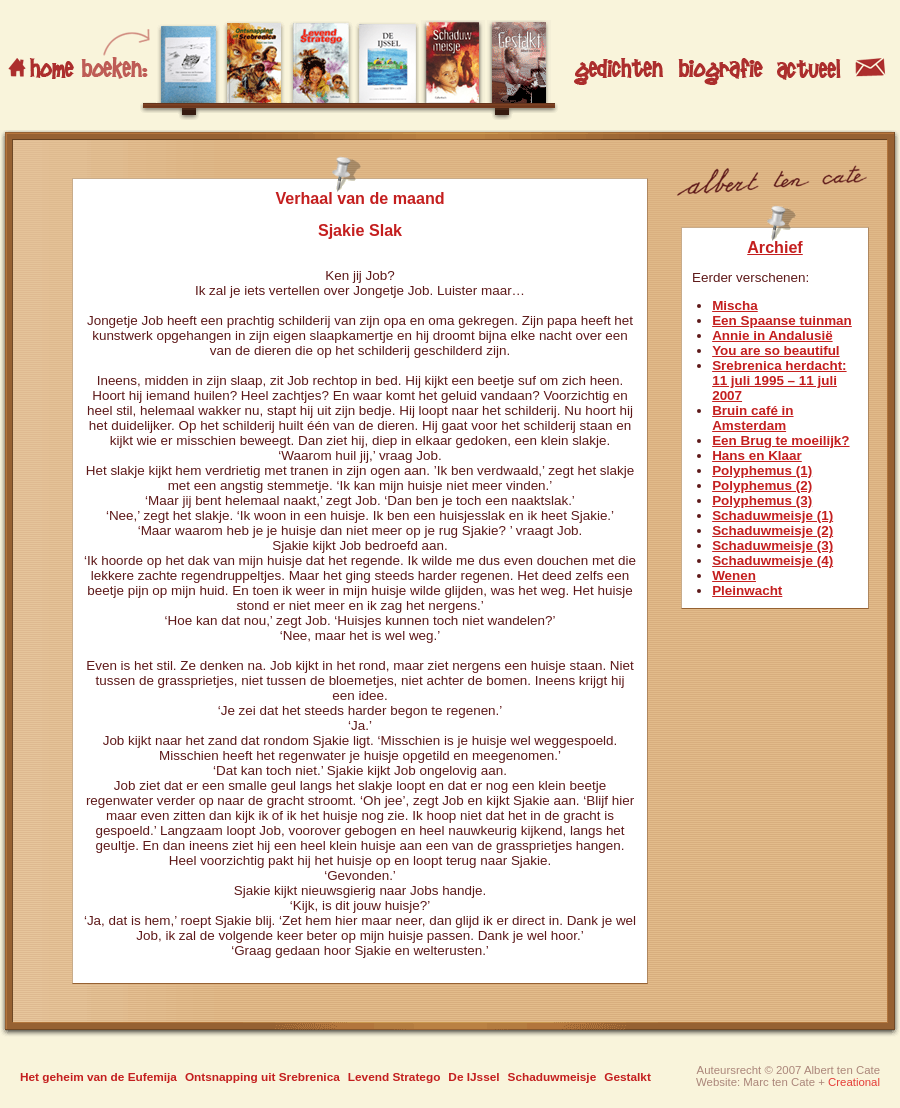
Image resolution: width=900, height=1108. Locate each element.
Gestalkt (627, 1077)
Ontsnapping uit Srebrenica (262, 1077)
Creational (854, 1082)
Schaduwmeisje (552, 1077)
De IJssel (473, 1077)
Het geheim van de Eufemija (98, 1077)
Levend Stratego (394, 1077)
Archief (775, 247)
